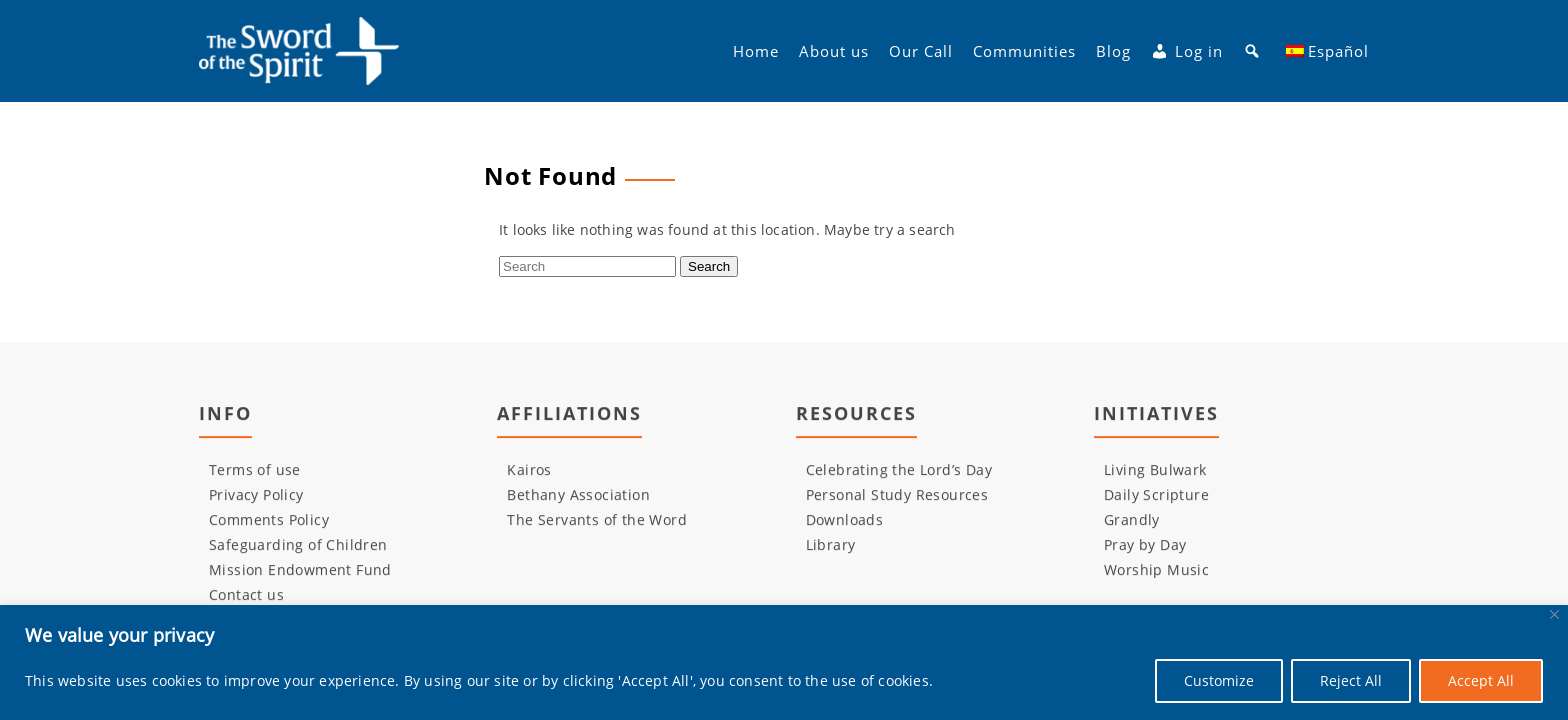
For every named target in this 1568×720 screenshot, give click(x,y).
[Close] (1554, 614)
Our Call (921, 51)
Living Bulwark (1155, 469)
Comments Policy (269, 519)
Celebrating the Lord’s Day (899, 469)
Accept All (1481, 680)
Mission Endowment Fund (300, 569)
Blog (1113, 51)
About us (834, 51)
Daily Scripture (1156, 494)
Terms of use (255, 469)
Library (831, 544)
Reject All (1351, 680)
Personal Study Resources (897, 494)
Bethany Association (578, 494)
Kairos (529, 469)
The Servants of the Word (597, 519)
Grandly (1132, 519)
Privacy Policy (256, 494)
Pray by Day (1145, 544)
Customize (1219, 680)
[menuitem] (1328, 51)
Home (756, 51)
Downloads (845, 519)
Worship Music (1156, 569)
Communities (1024, 51)
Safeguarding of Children (298, 544)
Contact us (246, 594)
